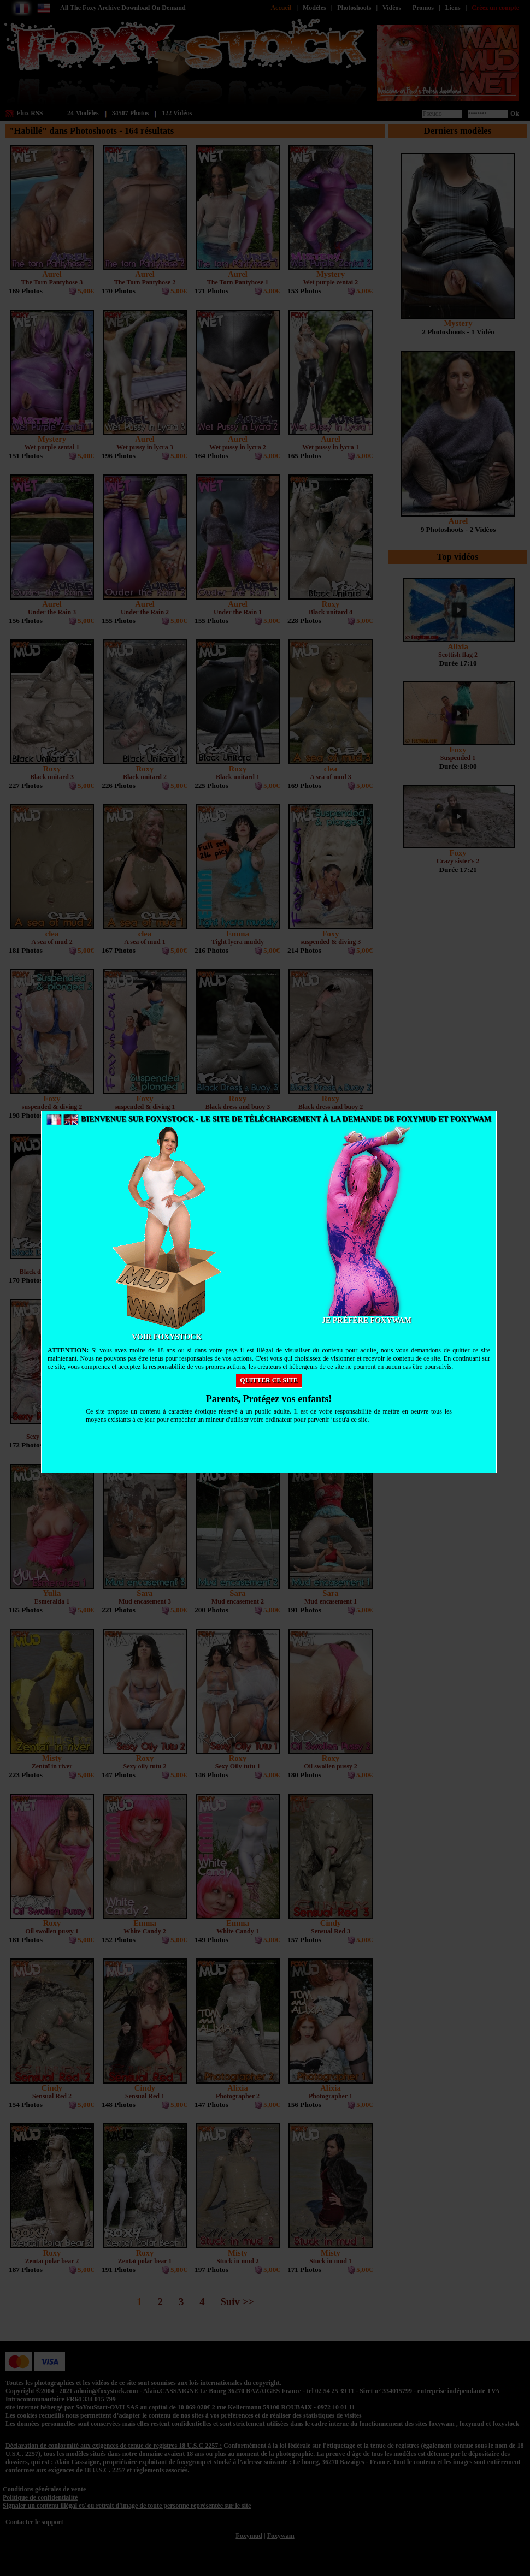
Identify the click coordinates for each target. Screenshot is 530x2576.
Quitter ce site (268, 1380)
